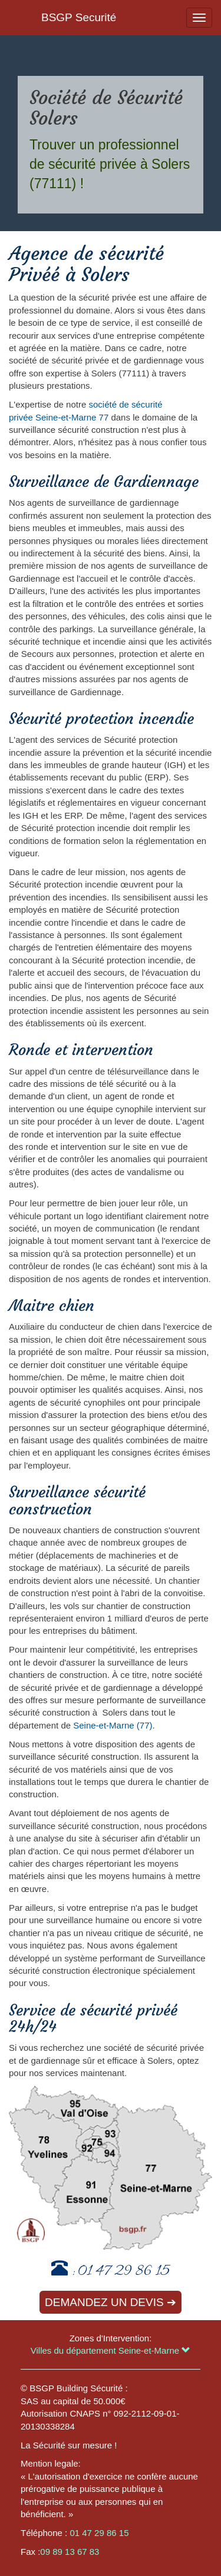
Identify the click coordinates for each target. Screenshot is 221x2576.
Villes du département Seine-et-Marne (111, 2350)
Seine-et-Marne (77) (112, 1725)
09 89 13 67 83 (69, 2552)
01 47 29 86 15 (124, 2272)
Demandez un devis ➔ (110, 2302)
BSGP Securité (78, 17)
